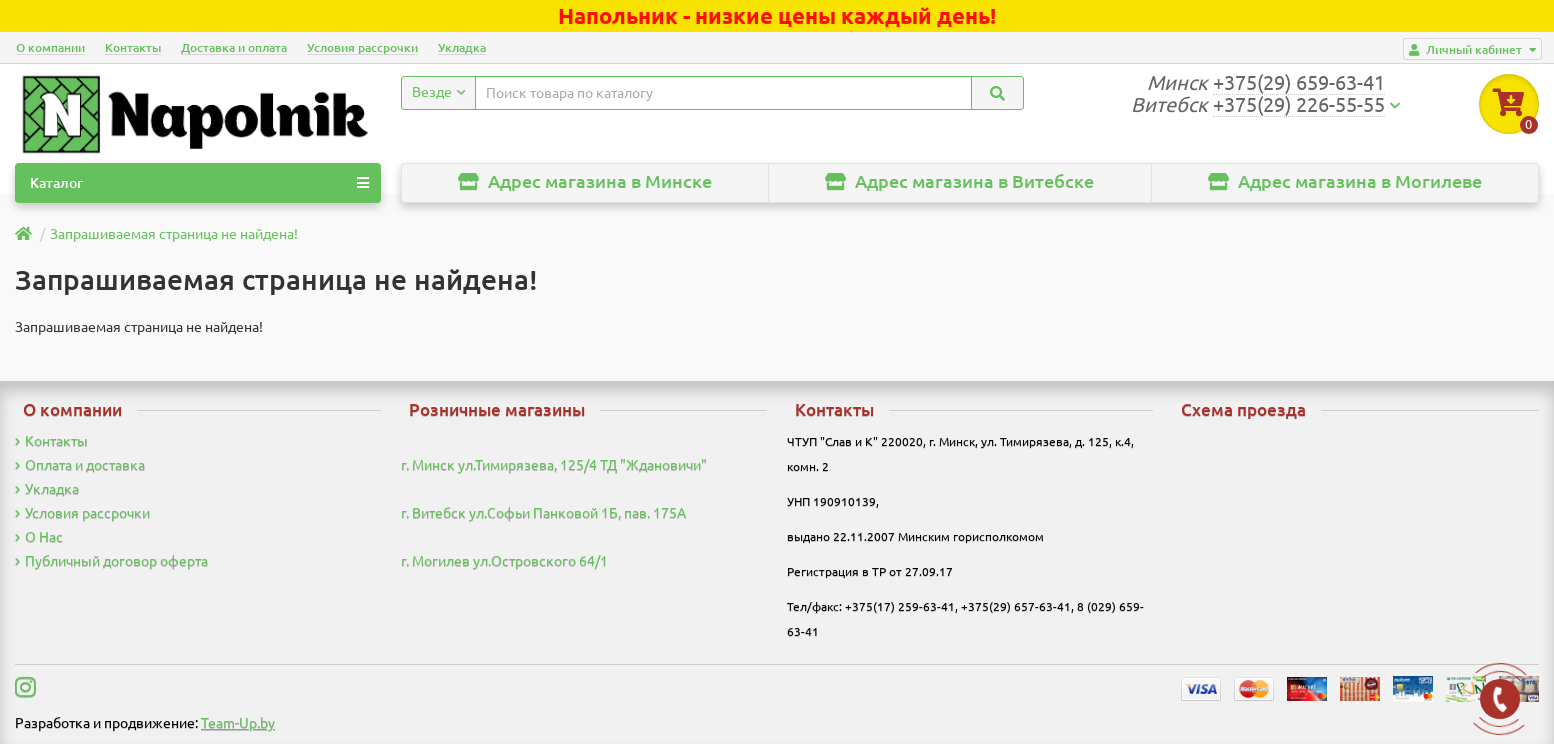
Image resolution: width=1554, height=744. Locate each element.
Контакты (133, 47)
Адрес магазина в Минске (585, 181)
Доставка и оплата (234, 47)
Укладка (462, 47)
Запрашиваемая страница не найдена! (174, 234)
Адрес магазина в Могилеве (1345, 181)
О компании (50, 47)
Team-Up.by (238, 723)
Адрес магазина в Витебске (959, 181)
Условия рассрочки (362, 47)
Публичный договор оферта (111, 561)
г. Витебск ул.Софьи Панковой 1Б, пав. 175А (543, 513)
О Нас (39, 537)
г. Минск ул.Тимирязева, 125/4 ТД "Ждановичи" (554, 465)
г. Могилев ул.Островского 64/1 (504, 561)
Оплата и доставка (80, 465)
